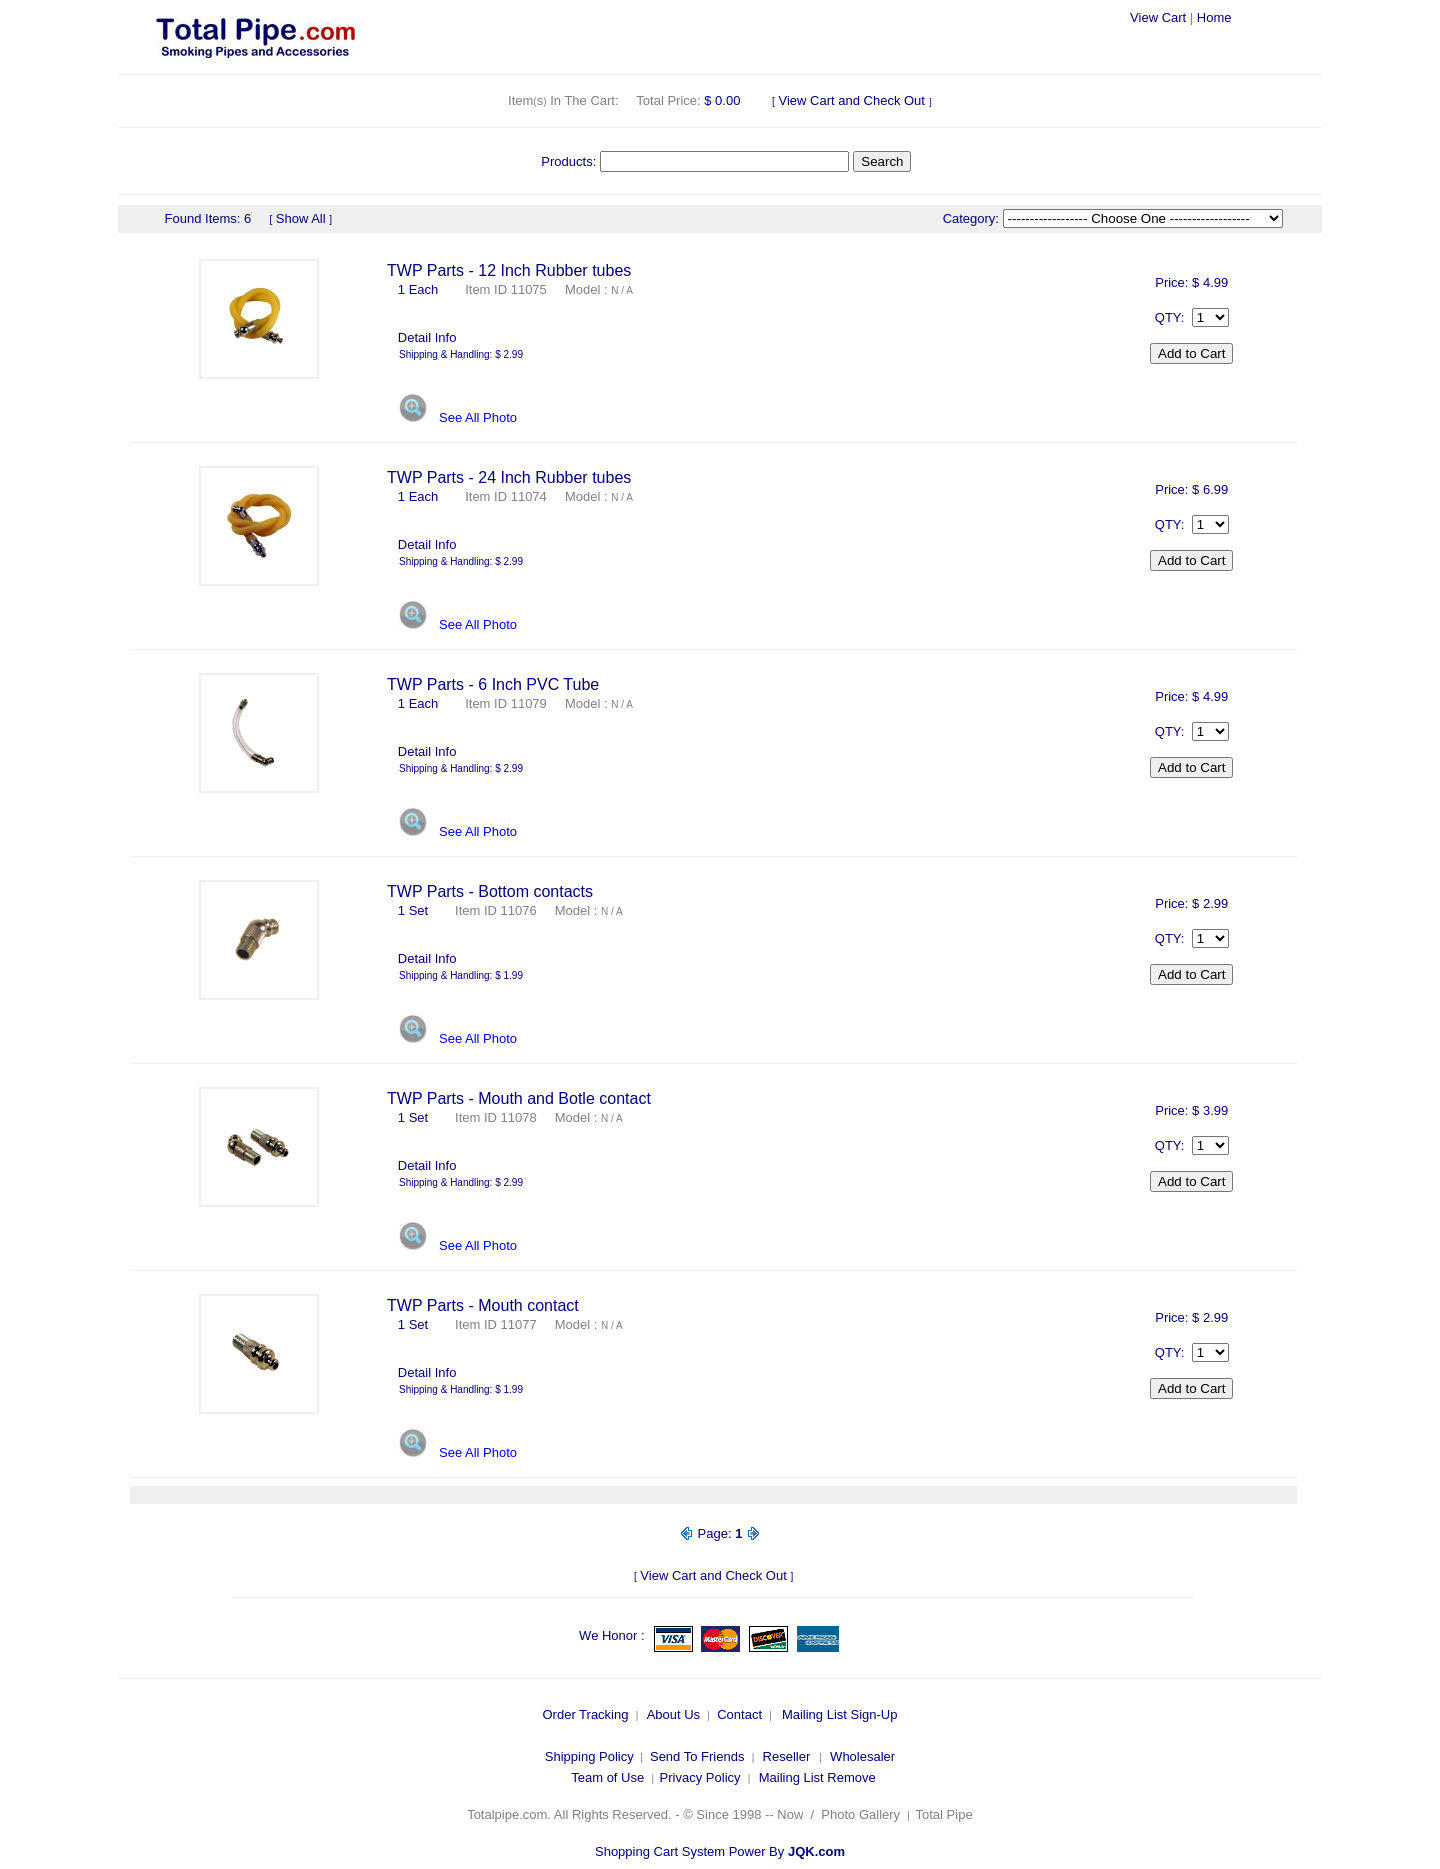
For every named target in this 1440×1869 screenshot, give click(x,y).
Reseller (787, 1756)
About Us (673, 1714)
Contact (739, 1714)
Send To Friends (697, 1756)
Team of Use (607, 1777)
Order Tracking (585, 1714)
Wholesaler (862, 1756)
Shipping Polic (586, 1756)
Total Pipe (946, 1814)
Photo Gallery (860, 1814)
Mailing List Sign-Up (840, 1714)
